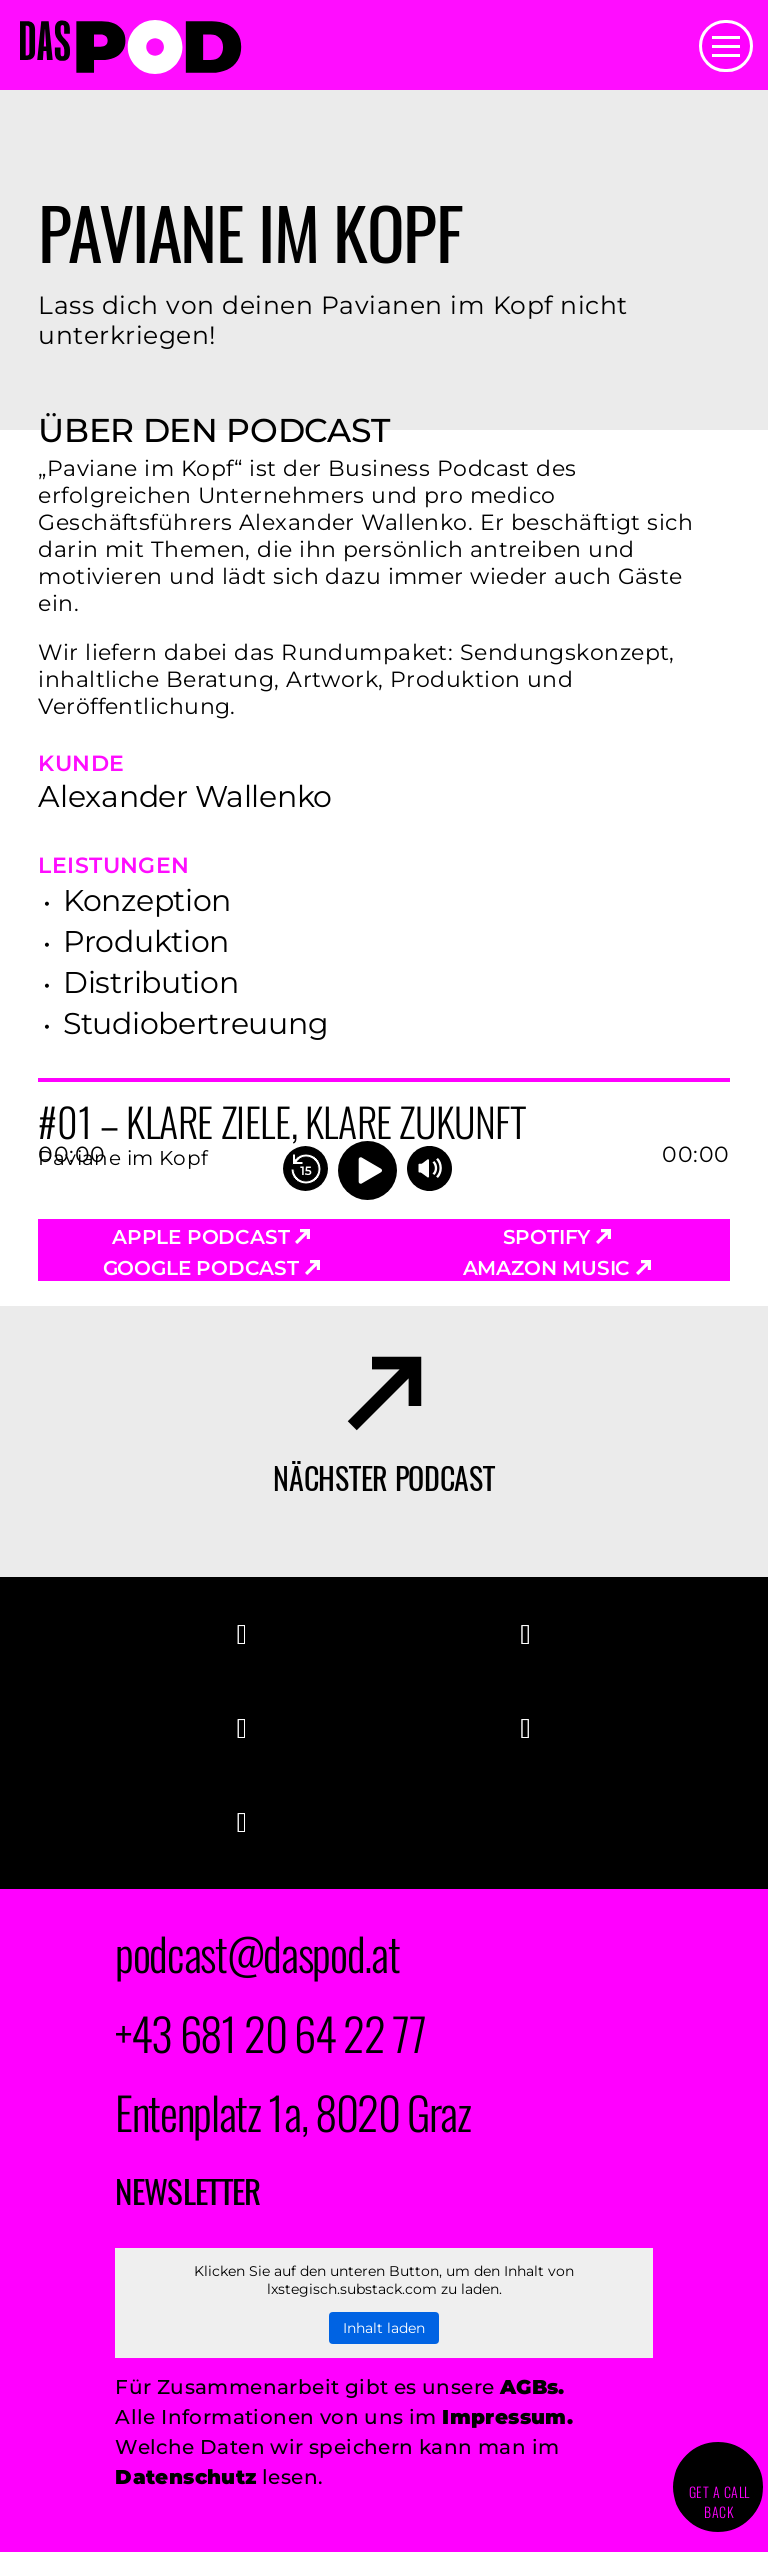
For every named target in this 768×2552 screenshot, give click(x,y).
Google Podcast (211, 1268)
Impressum (504, 2417)
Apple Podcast (211, 1237)
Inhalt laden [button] (384, 2328)
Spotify (557, 1237)
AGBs (529, 2387)
